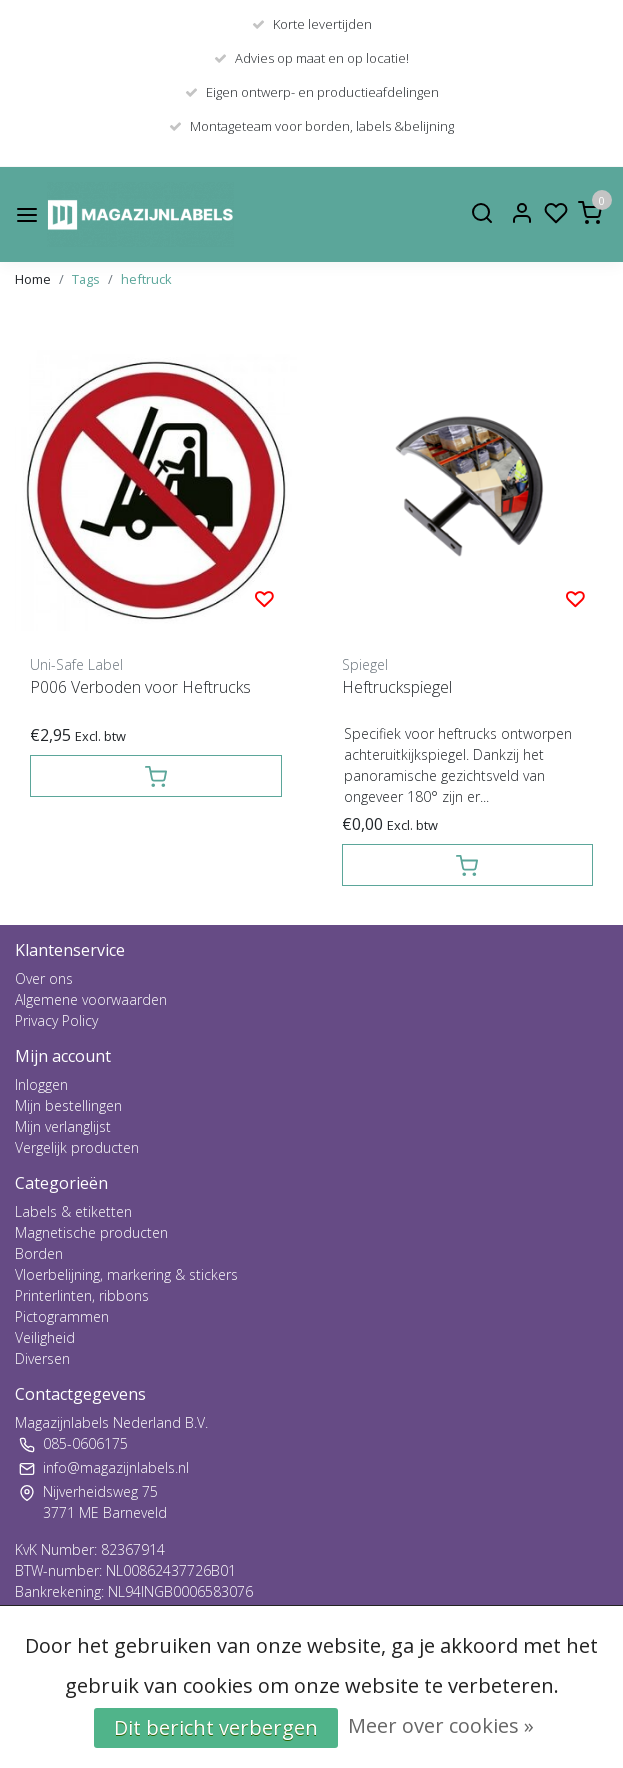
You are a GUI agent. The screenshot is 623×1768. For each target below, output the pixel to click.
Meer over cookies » (441, 1725)
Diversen (42, 1358)
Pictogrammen (62, 1316)
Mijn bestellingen (68, 1105)
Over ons (44, 978)
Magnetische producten (91, 1232)
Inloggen (41, 1084)
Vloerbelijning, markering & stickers (126, 1274)
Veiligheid (45, 1337)
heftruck (146, 279)
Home (33, 279)
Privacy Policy (56, 1020)
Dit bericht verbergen (216, 1727)
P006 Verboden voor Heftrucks (140, 687)
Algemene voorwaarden (91, 999)
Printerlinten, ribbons (82, 1295)
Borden (39, 1253)
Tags (86, 279)
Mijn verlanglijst (63, 1126)
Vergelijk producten (77, 1147)
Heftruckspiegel (397, 687)
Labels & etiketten (73, 1211)
